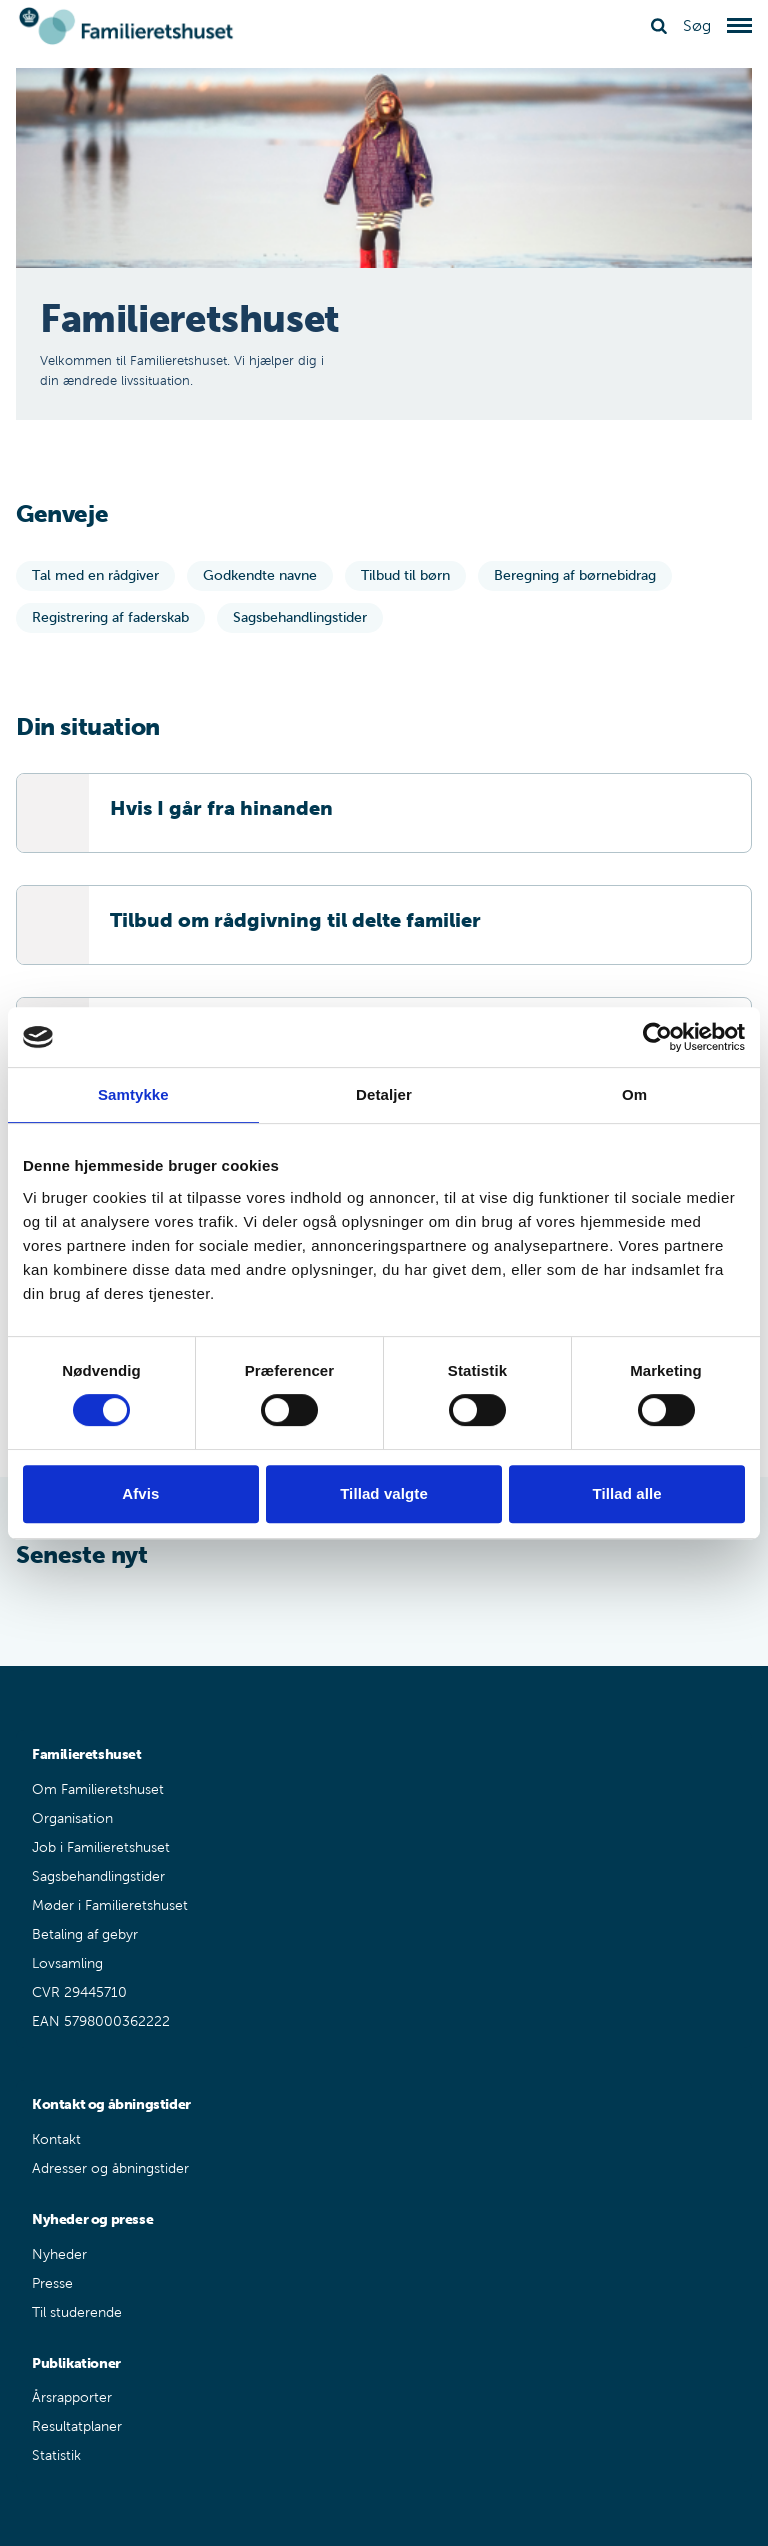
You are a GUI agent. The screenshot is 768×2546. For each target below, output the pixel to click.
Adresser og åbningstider (110, 2168)
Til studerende (77, 2312)
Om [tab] (634, 1094)
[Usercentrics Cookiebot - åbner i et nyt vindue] (657, 1037)
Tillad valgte (384, 1493)
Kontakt (56, 2139)
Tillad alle (627, 1493)
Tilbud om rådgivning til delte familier (295, 920)
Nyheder (59, 2254)
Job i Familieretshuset (101, 1847)
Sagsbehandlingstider (300, 617)
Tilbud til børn (405, 575)
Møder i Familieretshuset (110, 1905)
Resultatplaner (77, 2426)
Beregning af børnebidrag (575, 575)
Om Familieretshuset (98, 1789)
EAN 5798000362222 (101, 2021)
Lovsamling (67, 1963)
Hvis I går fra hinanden (221, 808)
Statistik (56, 2455)
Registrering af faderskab (110, 617)
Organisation (72, 1818)
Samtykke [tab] (133, 1094)
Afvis (140, 1493)
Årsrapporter (72, 2397)
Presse (52, 2283)
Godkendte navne (260, 575)
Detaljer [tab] (384, 1094)
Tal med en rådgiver (95, 575)
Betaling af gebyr (85, 1934)
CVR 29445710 (79, 1992)
